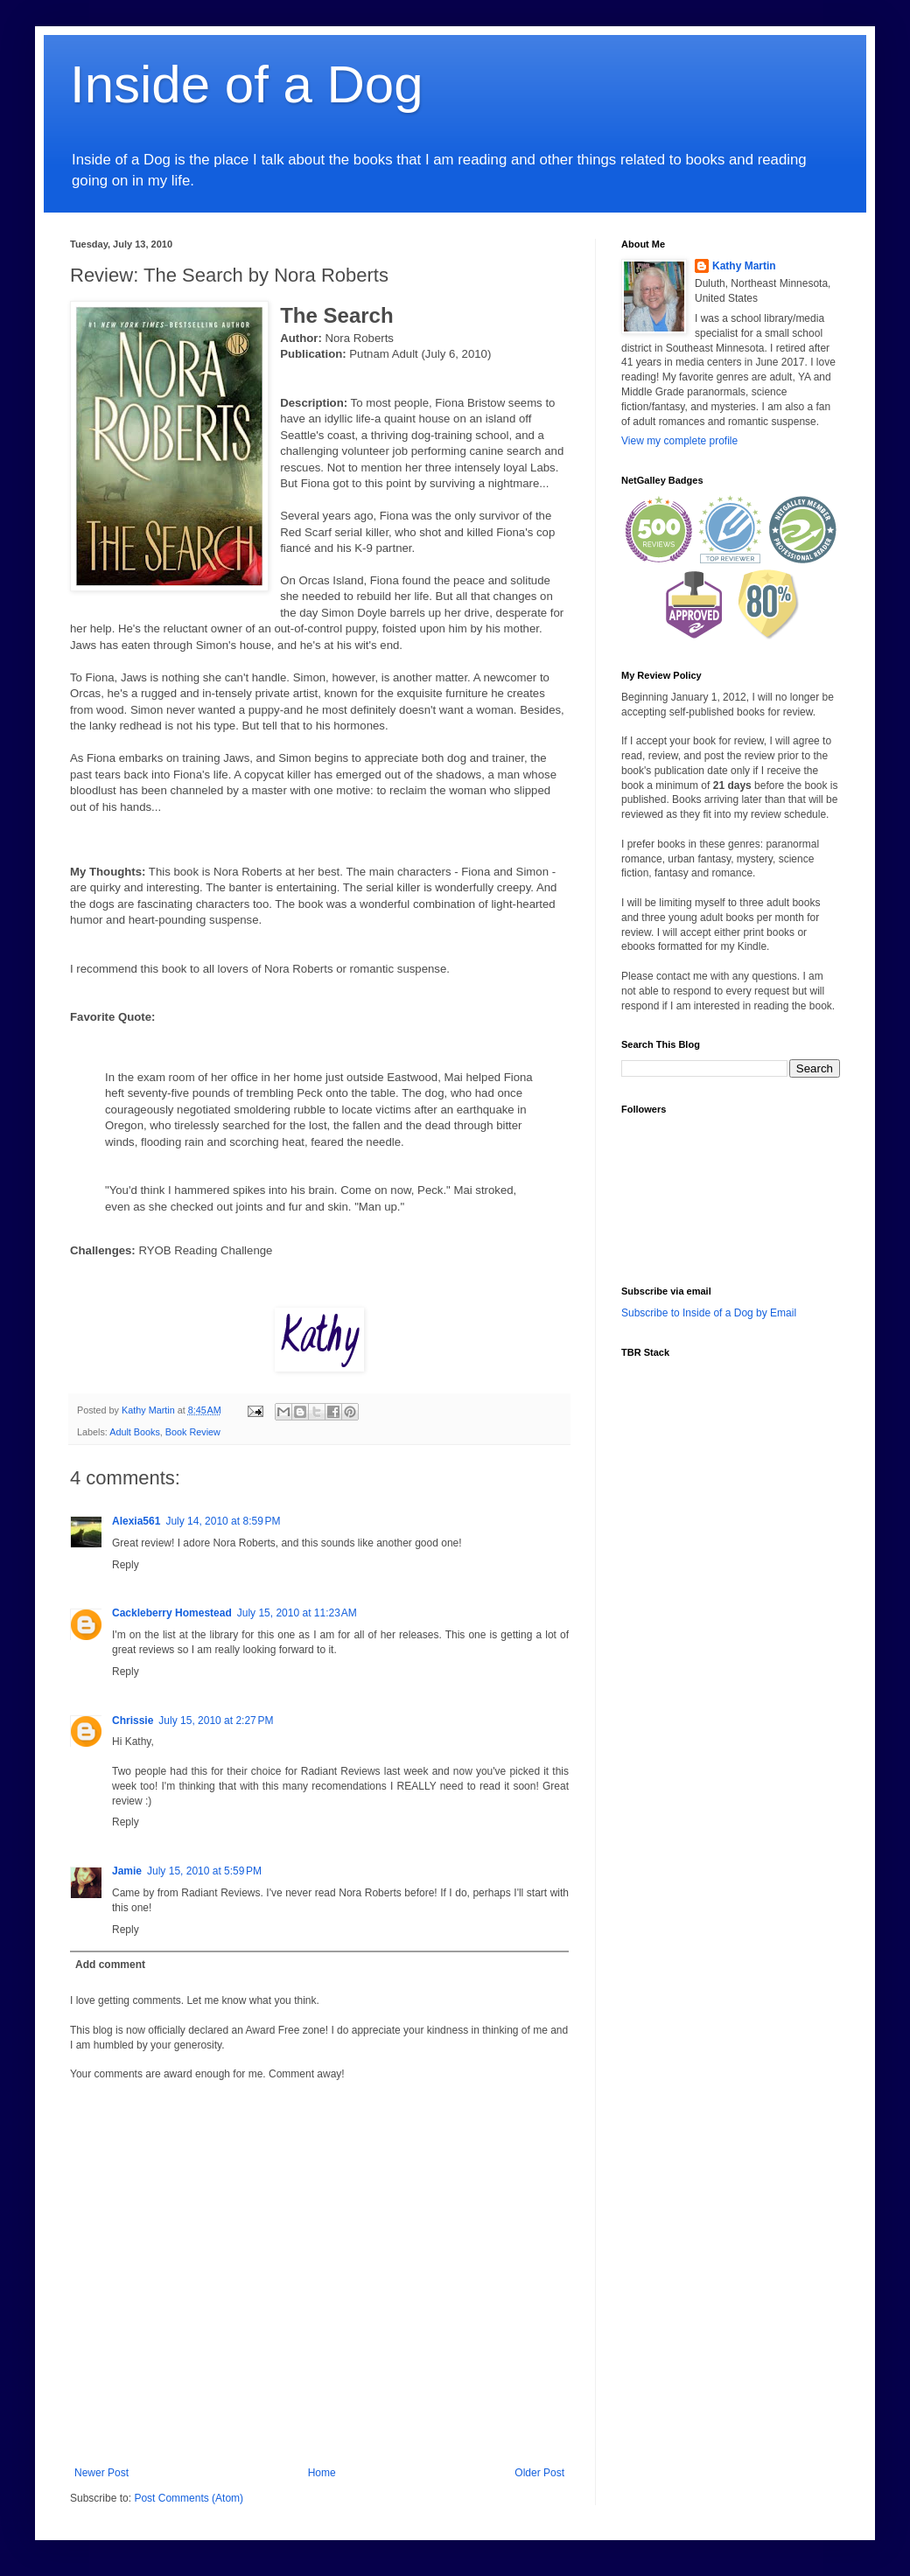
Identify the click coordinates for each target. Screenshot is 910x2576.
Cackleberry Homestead (172, 1613)
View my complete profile (679, 441)
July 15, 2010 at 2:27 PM (215, 1720)
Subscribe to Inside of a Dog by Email (708, 1313)
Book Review (192, 1432)
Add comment (110, 1964)
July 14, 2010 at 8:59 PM (222, 1521)
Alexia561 (136, 1521)
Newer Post (101, 2473)
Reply (125, 1565)
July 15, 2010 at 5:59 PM (204, 1871)
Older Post (539, 2473)
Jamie (127, 1871)
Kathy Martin (744, 266)
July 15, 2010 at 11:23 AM (297, 1613)
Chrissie (132, 1720)
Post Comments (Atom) (188, 2498)
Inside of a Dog (247, 84)
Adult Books (134, 1432)
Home (322, 2473)
